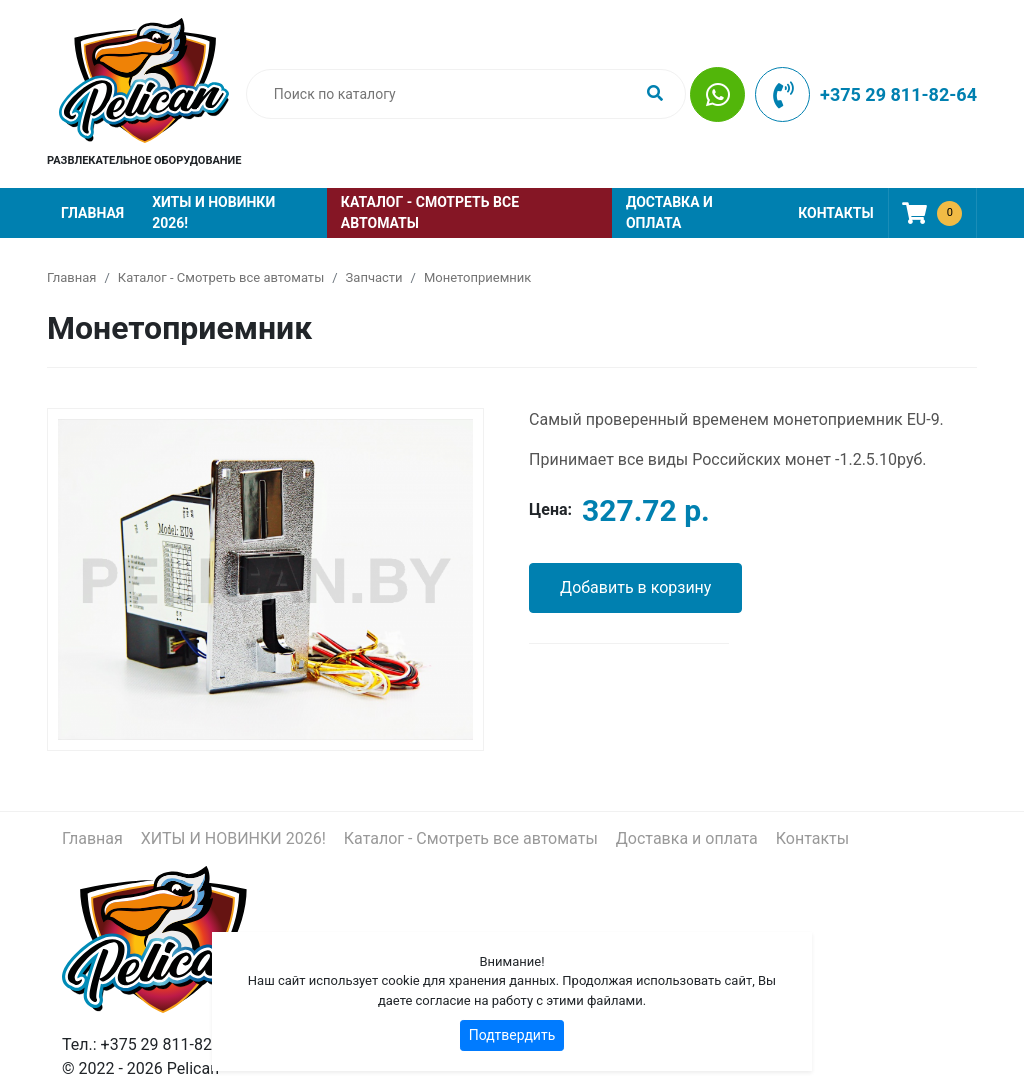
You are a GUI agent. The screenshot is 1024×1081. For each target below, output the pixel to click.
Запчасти (374, 277)
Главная (92, 213)
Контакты (835, 213)
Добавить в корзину (635, 587)
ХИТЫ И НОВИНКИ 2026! (213, 212)
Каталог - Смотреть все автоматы (430, 212)
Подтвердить (512, 1035)
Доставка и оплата (669, 212)
